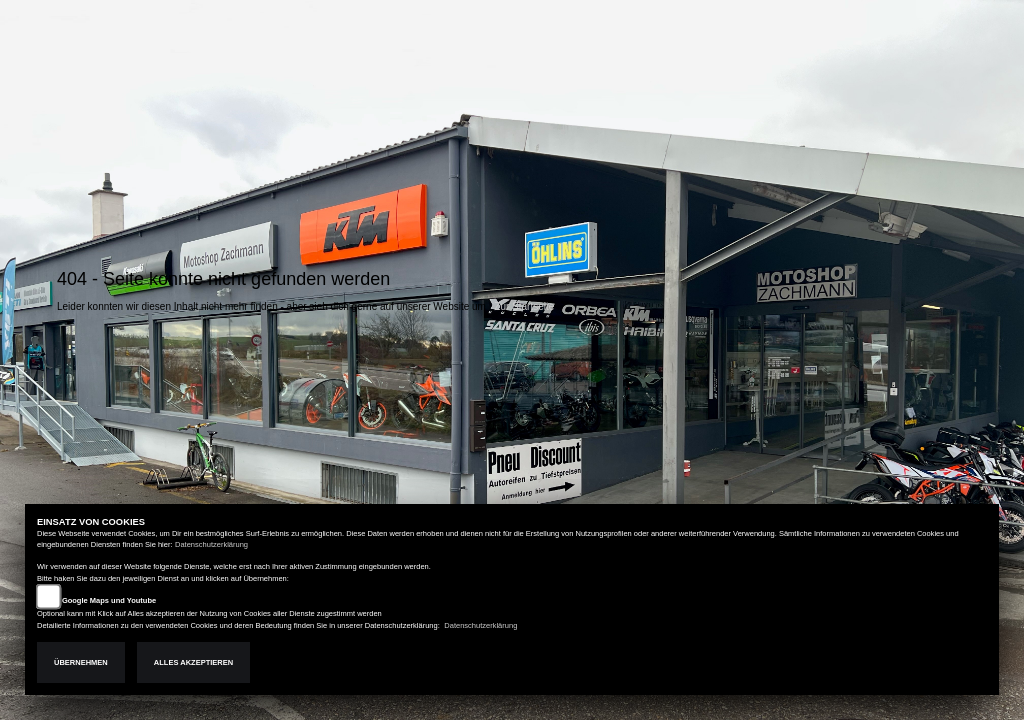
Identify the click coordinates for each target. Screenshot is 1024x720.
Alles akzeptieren (193, 662)
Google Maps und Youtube (109, 600)
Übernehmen (81, 662)
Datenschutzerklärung (211, 544)
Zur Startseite (524, 306)
